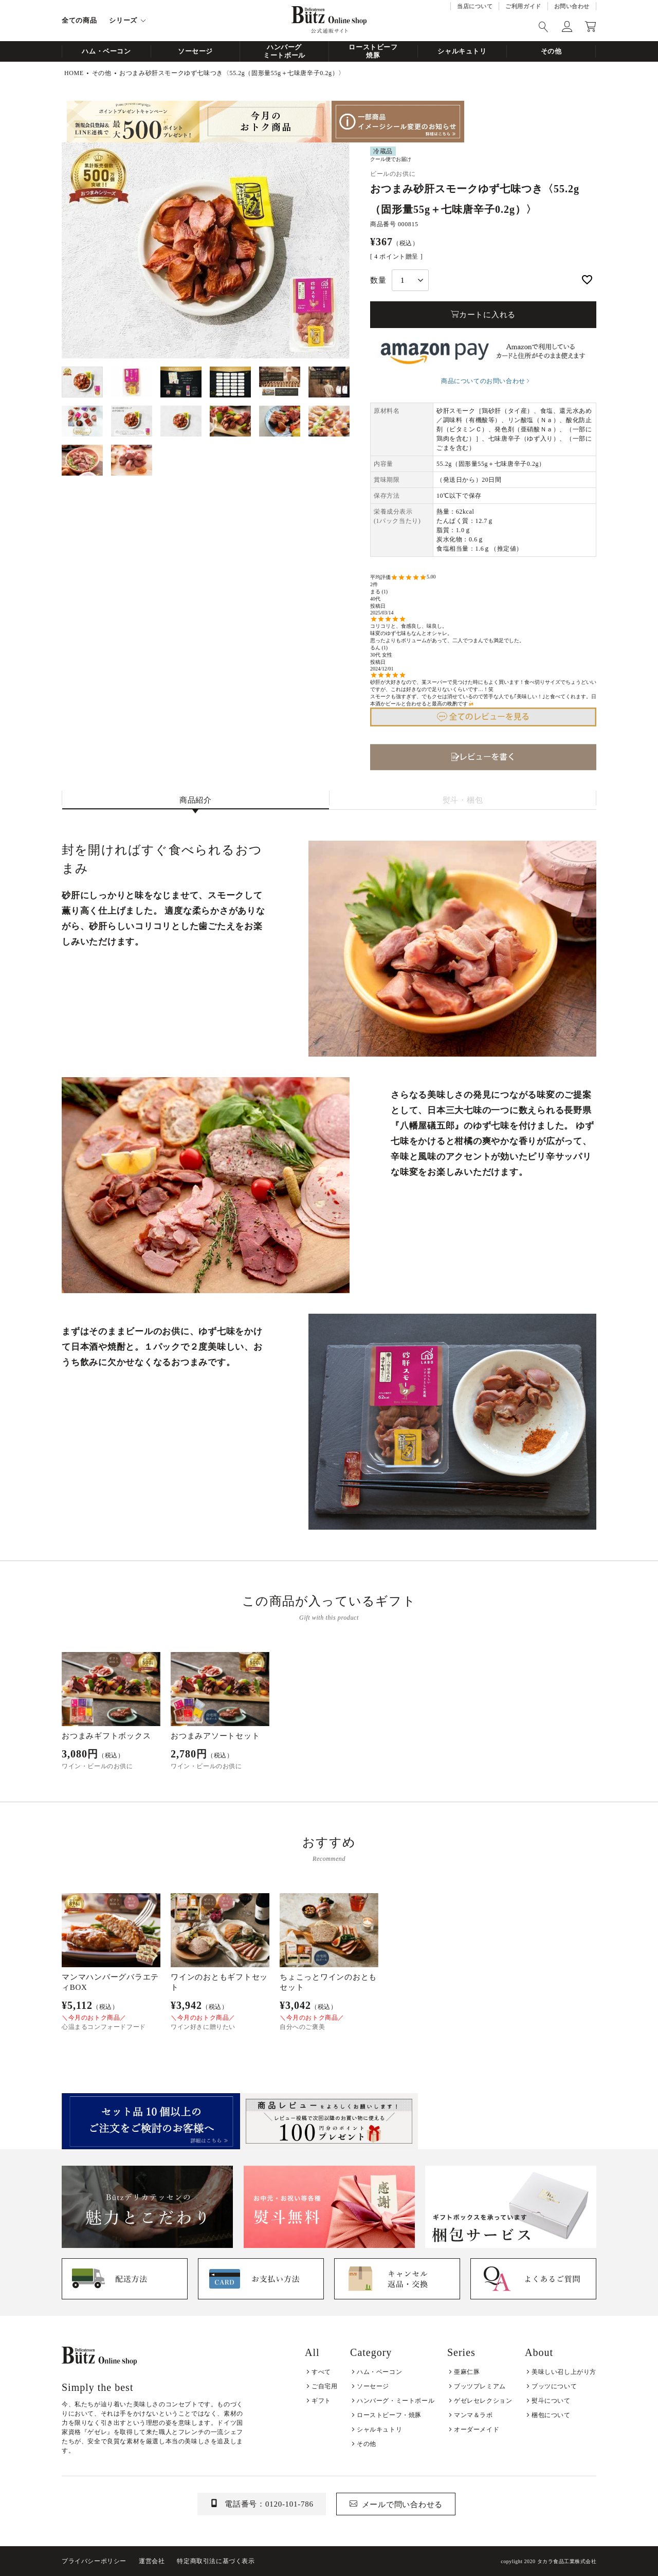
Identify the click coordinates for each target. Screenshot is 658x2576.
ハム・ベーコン (106, 51)
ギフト (321, 2400)
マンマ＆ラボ (473, 2415)
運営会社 (151, 2561)
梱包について (551, 2415)
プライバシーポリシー (94, 2561)
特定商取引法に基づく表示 (215, 2561)
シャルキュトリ (462, 51)
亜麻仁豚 (467, 2371)
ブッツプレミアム (480, 2386)
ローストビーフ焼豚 (373, 51)
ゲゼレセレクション (483, 2400)
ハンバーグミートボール (284, 51)
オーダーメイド (476, 2429)
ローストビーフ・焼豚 (389, 2415)
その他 (551, 51)
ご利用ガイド (523, 6)
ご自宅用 (324, 2386)
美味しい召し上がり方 (564, 2371)
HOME (74, 73)
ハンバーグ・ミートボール (395, 2400)
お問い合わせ (572, 6)
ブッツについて (554, 2386)
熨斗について (551, 2400)
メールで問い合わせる (402, 2504)
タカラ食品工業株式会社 (567, 2561)
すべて (321, 2371)
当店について (474, 6)
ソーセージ (195, 51)
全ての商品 (79, 20)
